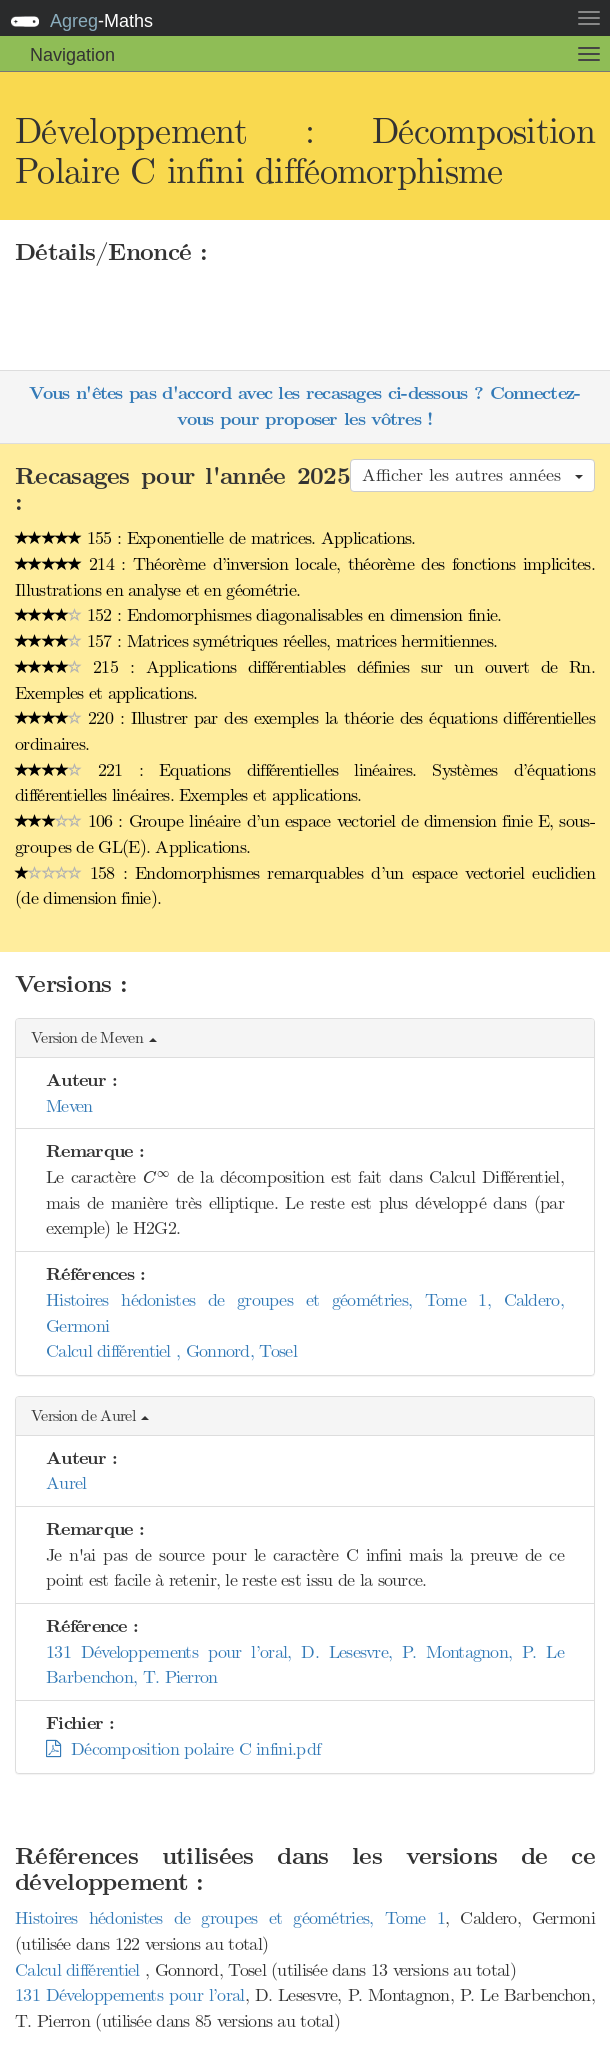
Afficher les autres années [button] (472, 475)
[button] (305, 1038)
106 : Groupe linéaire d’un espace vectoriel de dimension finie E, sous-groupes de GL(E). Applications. (305, 834)
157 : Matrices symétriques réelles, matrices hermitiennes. (256, 641)
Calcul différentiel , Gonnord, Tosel (171, 1351)
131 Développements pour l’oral (130, 1995)
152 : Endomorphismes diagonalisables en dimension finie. (258, 615)
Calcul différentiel (80, 1970)
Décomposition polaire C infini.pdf (183, 1749)
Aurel (66, 1483)
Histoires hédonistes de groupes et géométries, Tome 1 (230, 1918)
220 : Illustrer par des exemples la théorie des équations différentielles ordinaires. (305, 731)
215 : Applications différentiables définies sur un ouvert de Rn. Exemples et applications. (305, 680)
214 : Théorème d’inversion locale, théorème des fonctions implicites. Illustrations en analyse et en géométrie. (305, 577)
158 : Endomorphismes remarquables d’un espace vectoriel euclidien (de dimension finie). (305, 886)
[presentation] (156, 1178)
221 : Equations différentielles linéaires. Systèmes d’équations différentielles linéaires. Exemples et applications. (305, 783)
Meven (69, 1106)
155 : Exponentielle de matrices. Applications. (215, 538)
